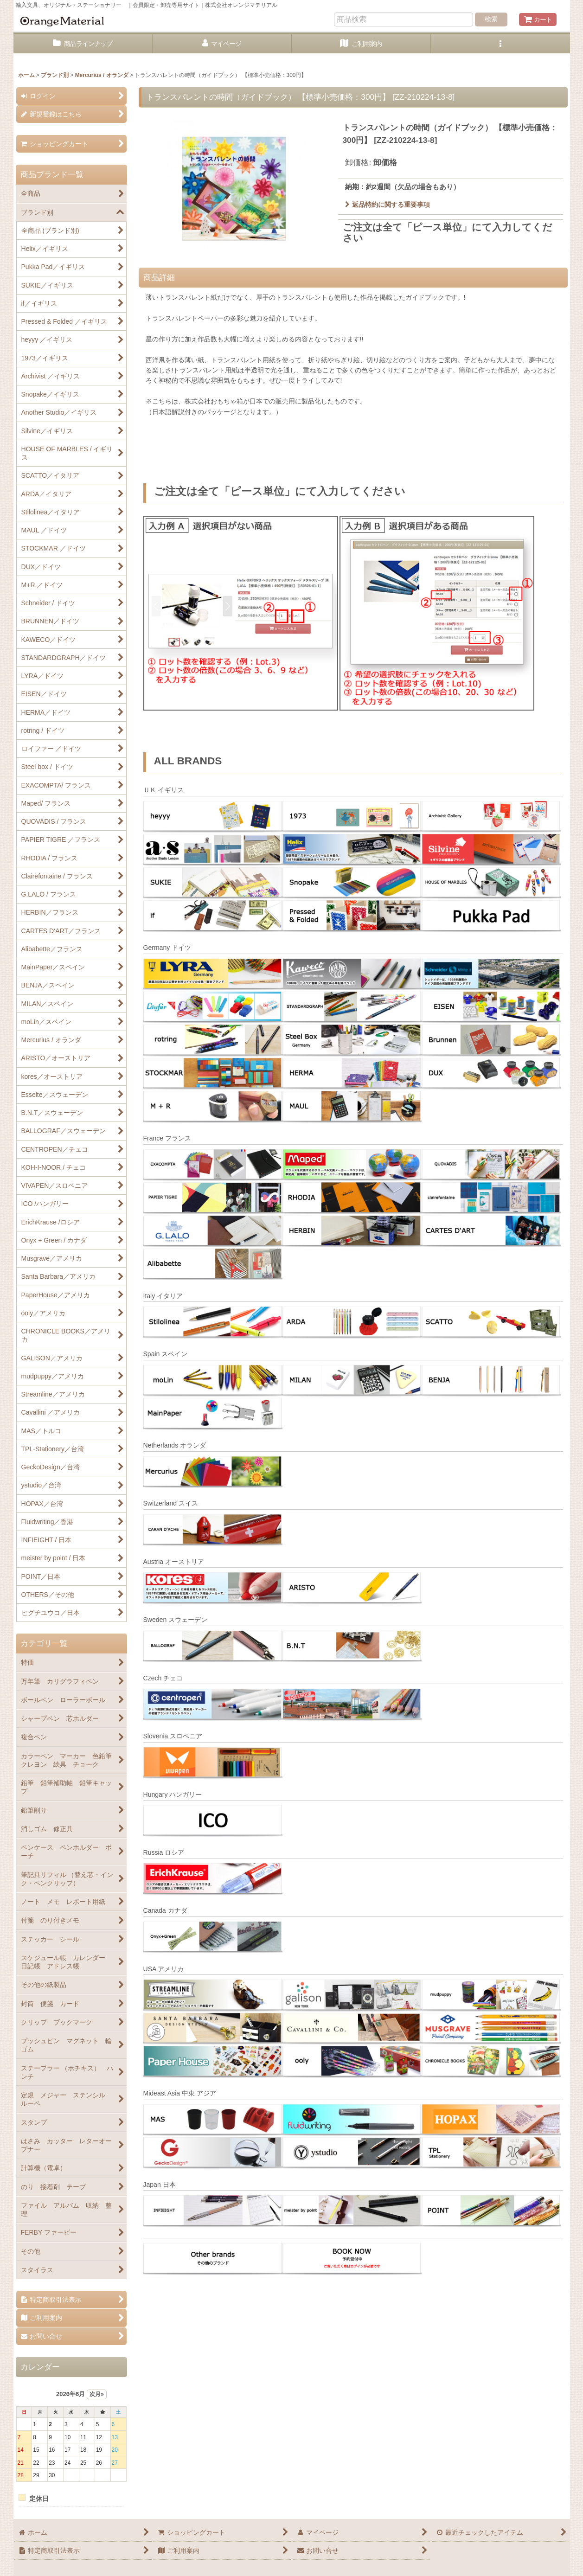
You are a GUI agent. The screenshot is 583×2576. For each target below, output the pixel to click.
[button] (500, 43)
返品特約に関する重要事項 (387, 204)
